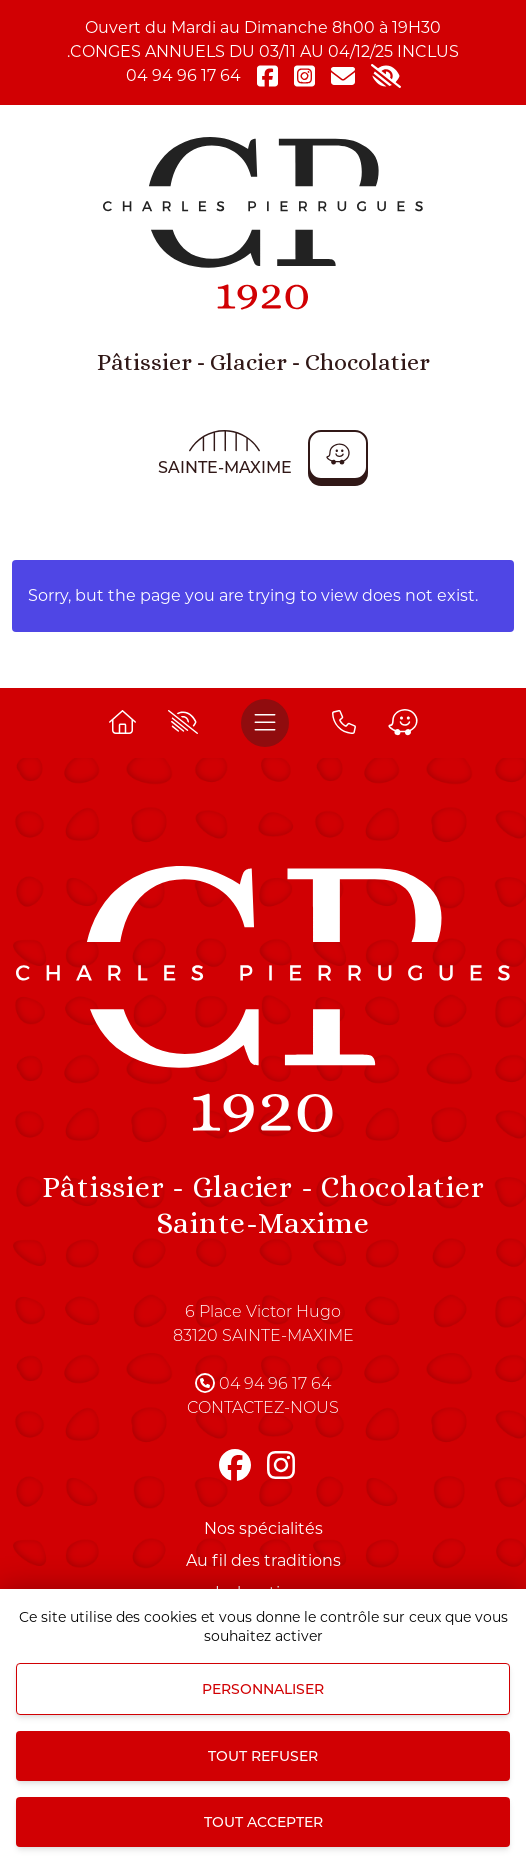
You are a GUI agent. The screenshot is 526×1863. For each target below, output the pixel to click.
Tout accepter (263, 1822)
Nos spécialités (263, 1528)
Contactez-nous (263, 1409)
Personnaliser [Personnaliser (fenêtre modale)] (263, 1689)
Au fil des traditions (263, 1560)
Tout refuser (263, 1756)
